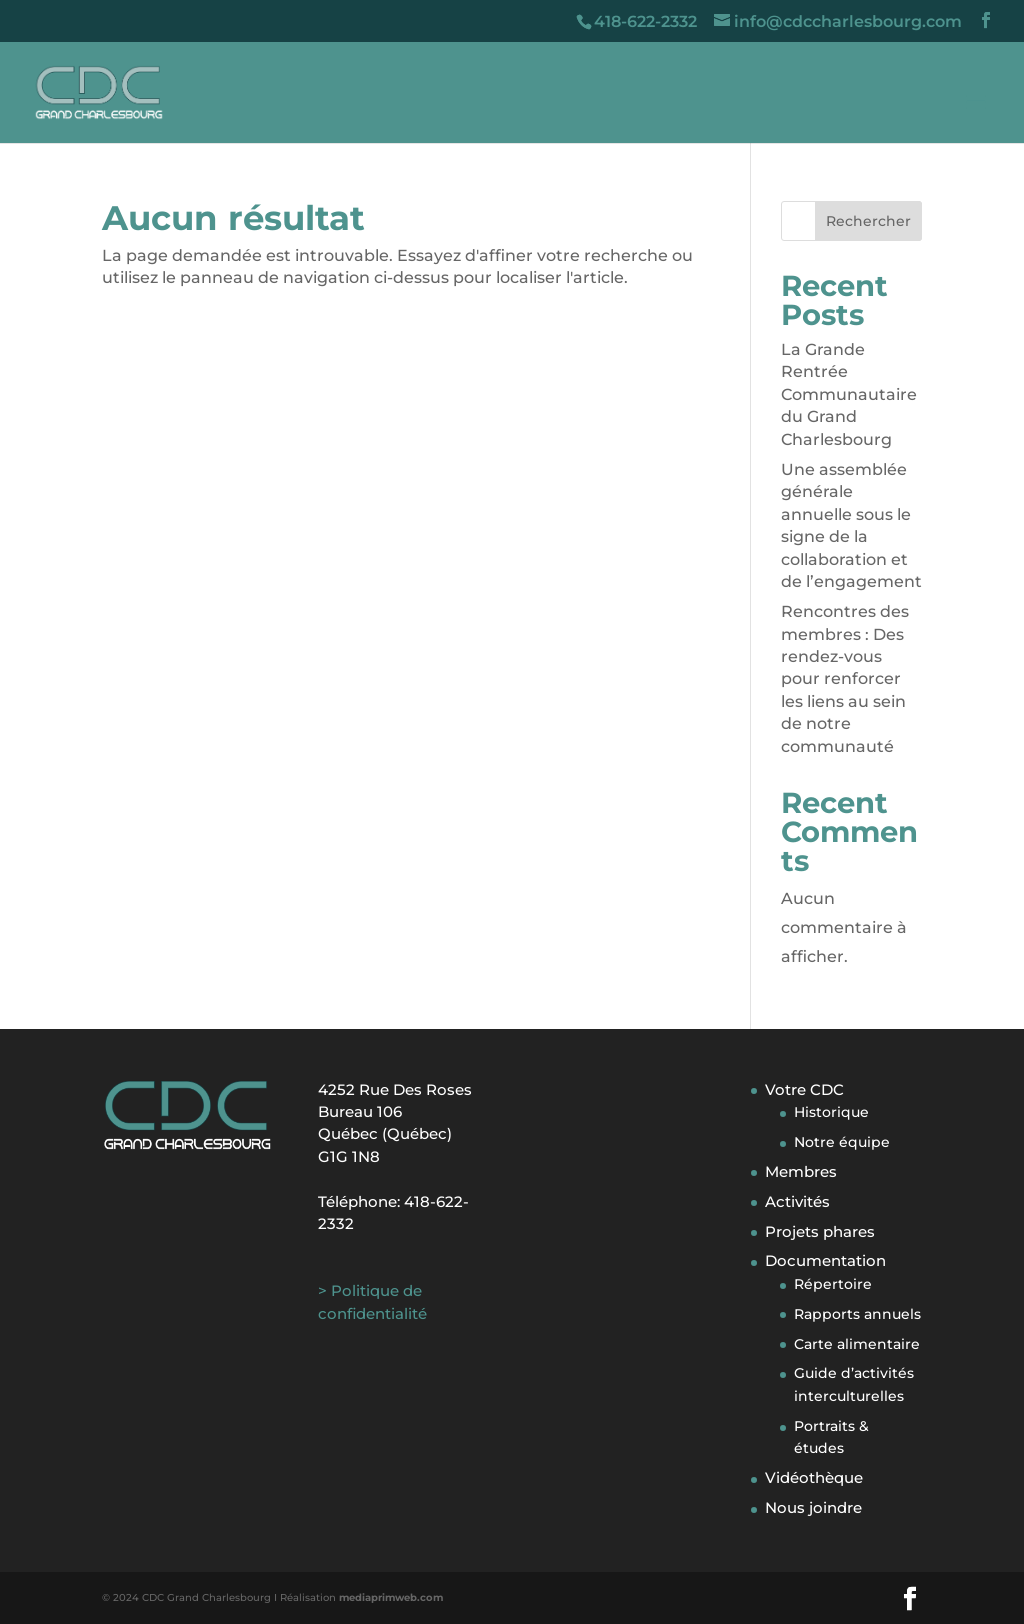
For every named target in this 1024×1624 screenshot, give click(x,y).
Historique (831, 1112)
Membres (801, 1171)
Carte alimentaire (857, 1344)
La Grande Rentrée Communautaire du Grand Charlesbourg (849, 394)
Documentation (825, 1260)
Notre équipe (842, 1142)
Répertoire (833, 1284)
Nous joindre (813, 1507)
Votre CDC (804, 1089)
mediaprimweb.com (391, 1597)
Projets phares (820, 1231)
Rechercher (868, 221)
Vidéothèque (814, 1477)
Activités (797, 1201)
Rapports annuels (857, 1314)
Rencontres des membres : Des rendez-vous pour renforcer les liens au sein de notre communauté (845, 678)
